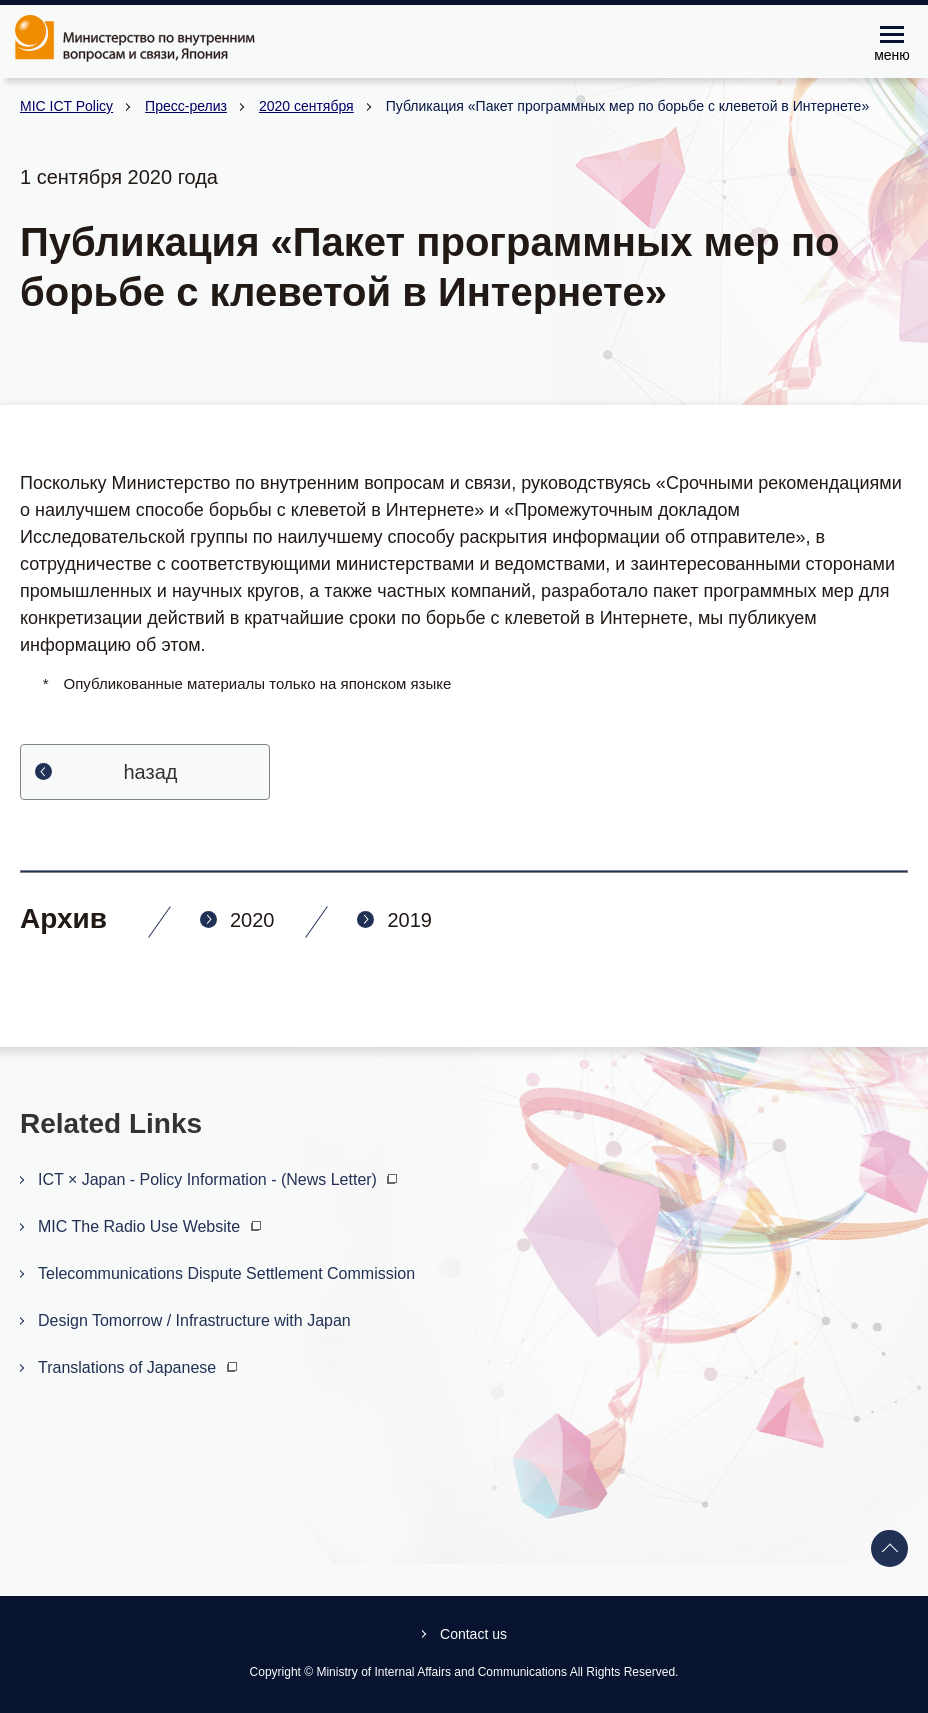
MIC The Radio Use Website (152, 1226)
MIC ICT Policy (66, 106)
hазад (151, 772)
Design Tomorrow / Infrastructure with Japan (194, 1320)
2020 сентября (306, 106)
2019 (409, 920)
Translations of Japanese (140, 1367)
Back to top (890, 1549)
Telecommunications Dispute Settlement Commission (226, 1273)
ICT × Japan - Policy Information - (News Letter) (220, 1179)
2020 (252, 920)
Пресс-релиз (186, 106)
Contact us (473, 1634)
